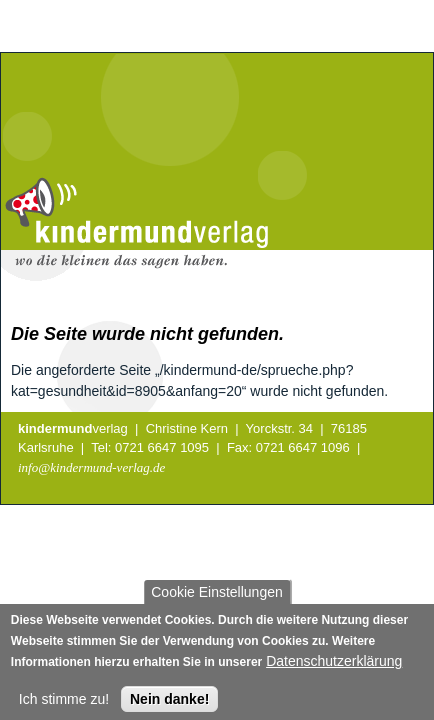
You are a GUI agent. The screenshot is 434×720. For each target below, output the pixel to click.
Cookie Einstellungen (217, 597)
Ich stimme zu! (64, 704)
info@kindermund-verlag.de (91, 467)
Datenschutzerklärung (334, 666)
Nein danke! (169, 704)
